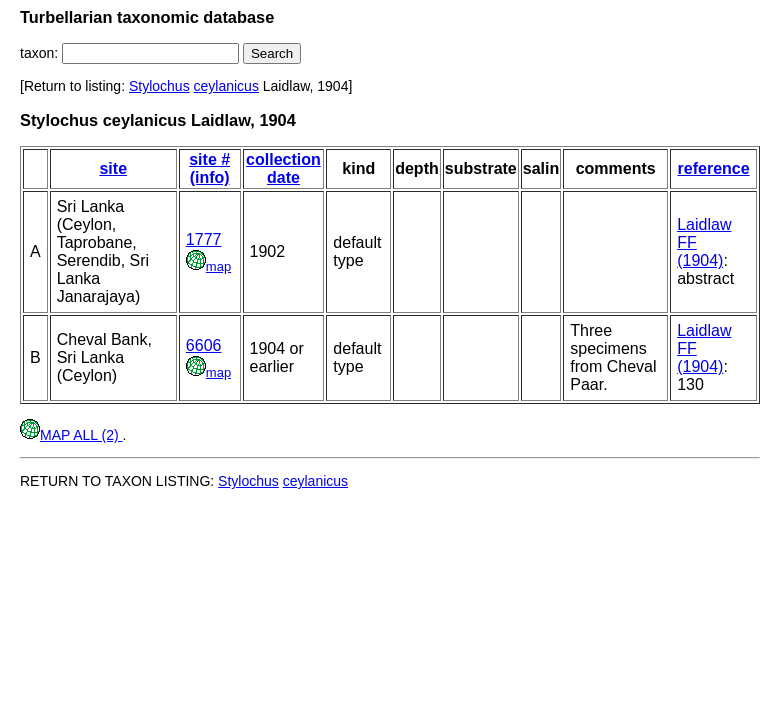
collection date (283, 168)
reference (714, 168)
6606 (204, 345)
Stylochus (159, 86)
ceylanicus (226, 86)
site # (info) (209, 168)
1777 (204, 239)
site (113, 168)
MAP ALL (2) (71, 435)
